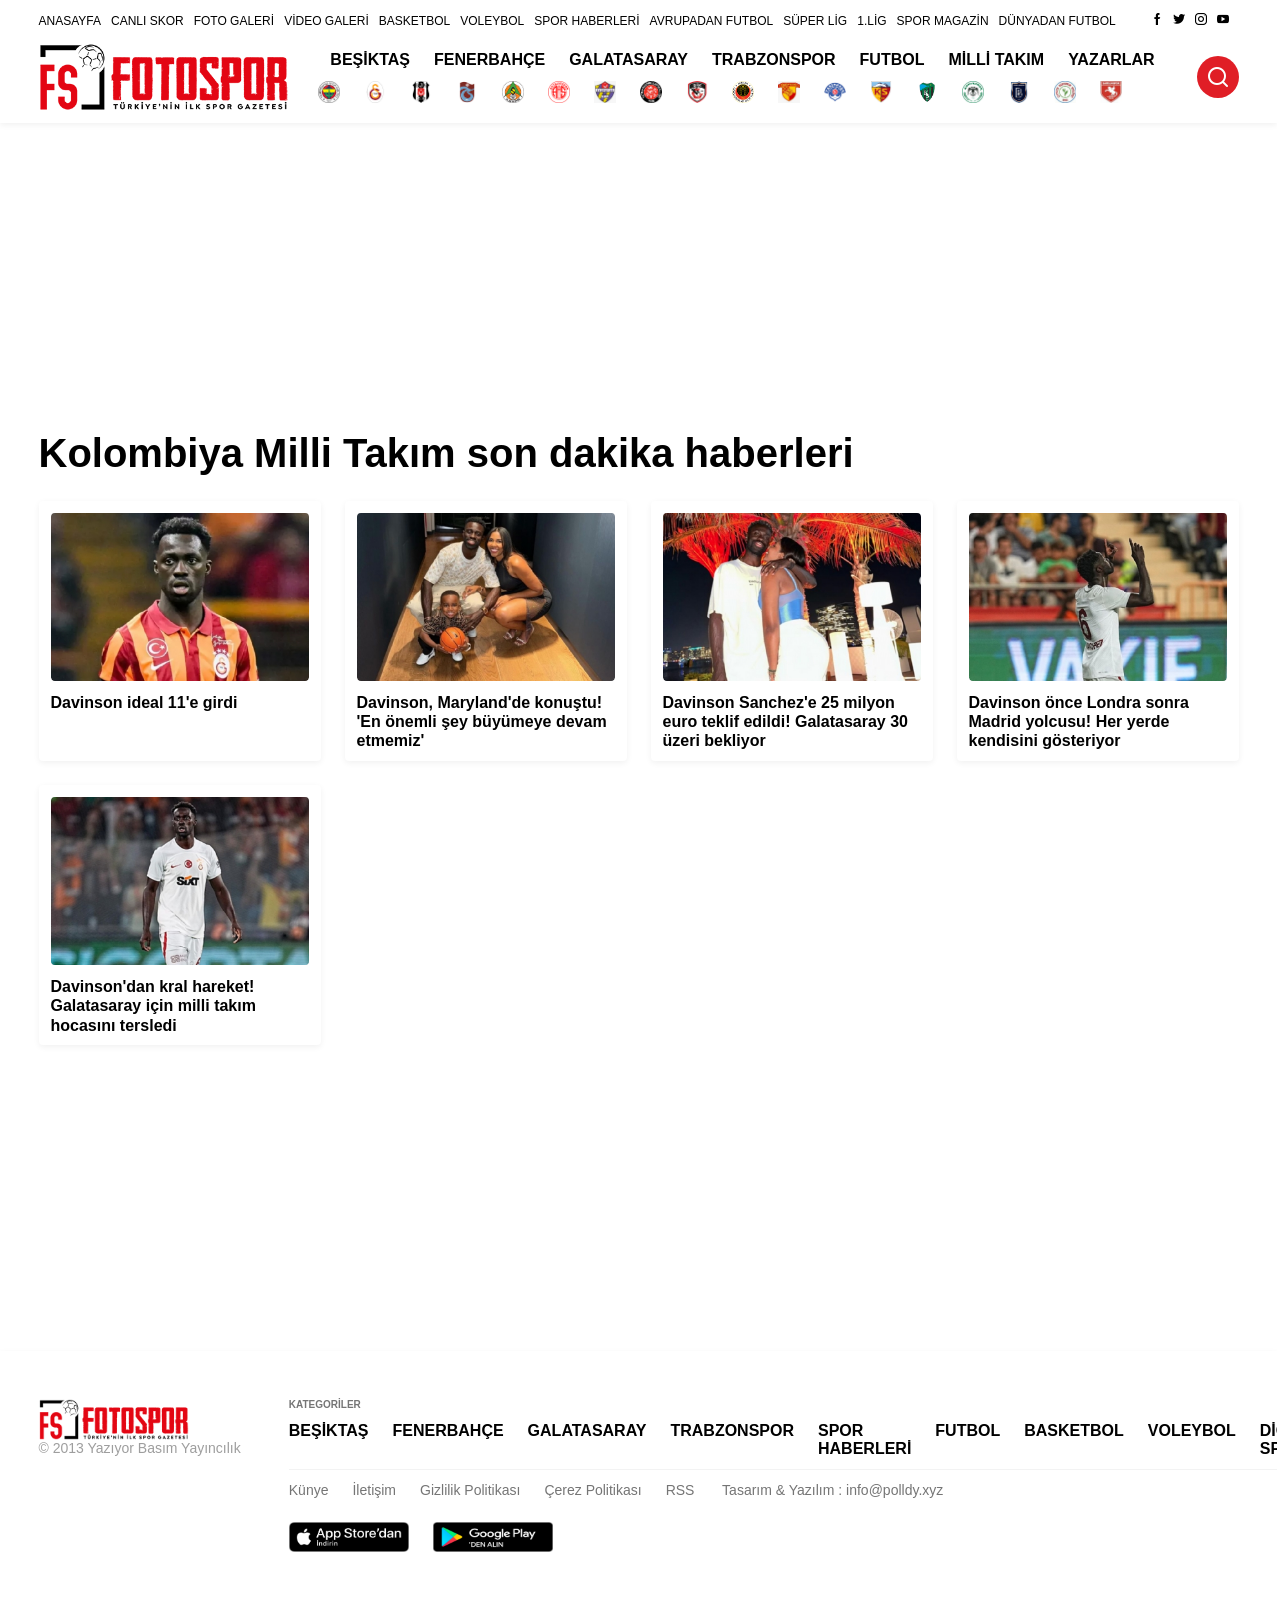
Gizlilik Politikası (470, 1490)
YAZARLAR (1111, 59)
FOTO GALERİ (234, 21)
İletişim (374, 1490)
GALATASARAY (628, 59)
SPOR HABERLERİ (586, 21)
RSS (680, 1490)
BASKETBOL (414, 21)
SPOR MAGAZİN (943, 21)
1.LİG (871, 21)
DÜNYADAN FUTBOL (1057, 21)
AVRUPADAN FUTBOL (712, 21)
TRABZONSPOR (774, 59)
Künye (309, 1490)
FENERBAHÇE (489, 59)
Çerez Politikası (592, 1490)
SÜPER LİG (815, 21)
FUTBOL (892, 59)
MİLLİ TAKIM (996, 59)
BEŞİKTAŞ (370, 59)
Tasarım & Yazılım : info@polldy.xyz (832, 1490)
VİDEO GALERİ (326, 21)
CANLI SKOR (147, 21)
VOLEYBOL (492, 21)
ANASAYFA (70, 21)
